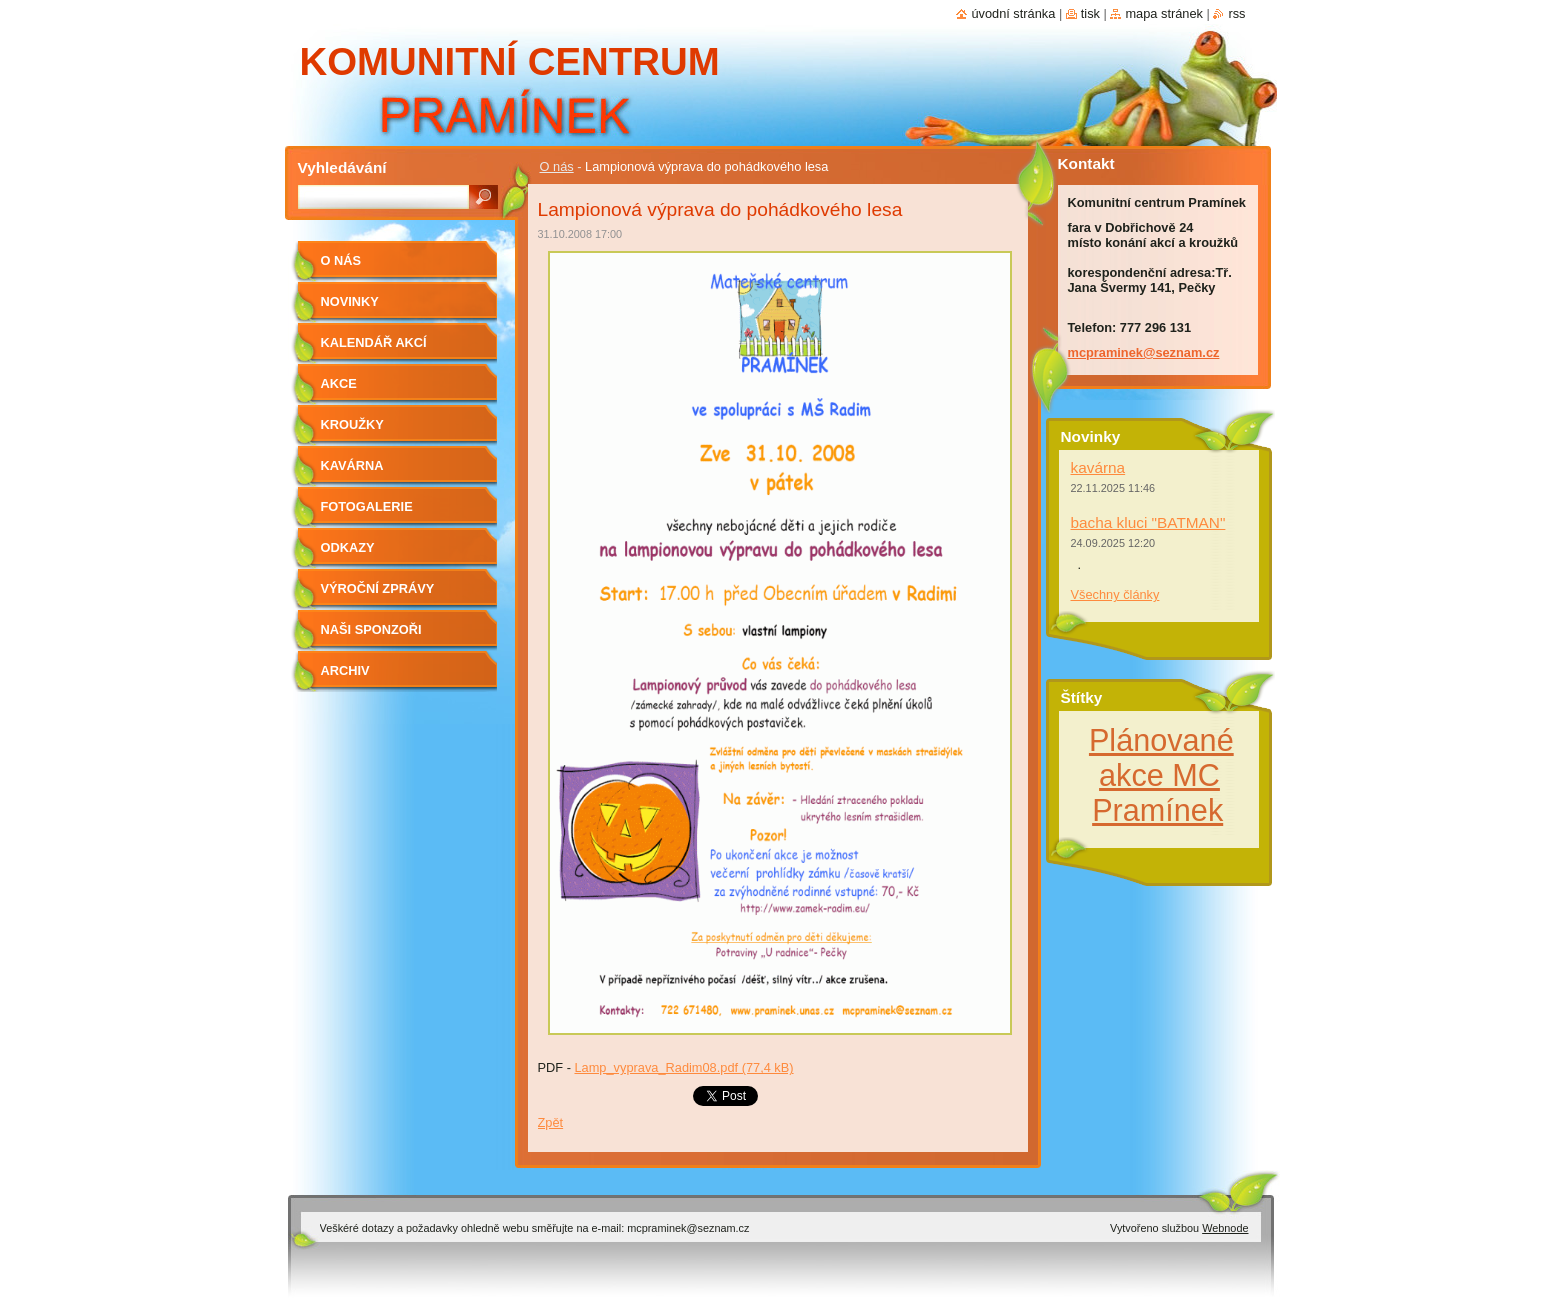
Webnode (1225, 1228)
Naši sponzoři (371, 629)
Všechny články (1115, 594)
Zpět (551, 1122)
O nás (557, 166)
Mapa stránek (1164, 13)
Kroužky (352, 424)
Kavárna (352, 465)
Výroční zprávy (378, 588)
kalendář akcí (374, 342)
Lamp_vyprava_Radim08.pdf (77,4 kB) (683, 1067)
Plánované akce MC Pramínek (1161, 775)
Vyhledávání (342, 167)
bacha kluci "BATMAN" (1148, 522)
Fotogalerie (367, 506)
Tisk (1090, 13)
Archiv (345, 670)
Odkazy (348, 547)
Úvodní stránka (1013, 13)
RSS (1236, 13)
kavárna (1098, 467)
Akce (339, 383)
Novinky (350, 301)
